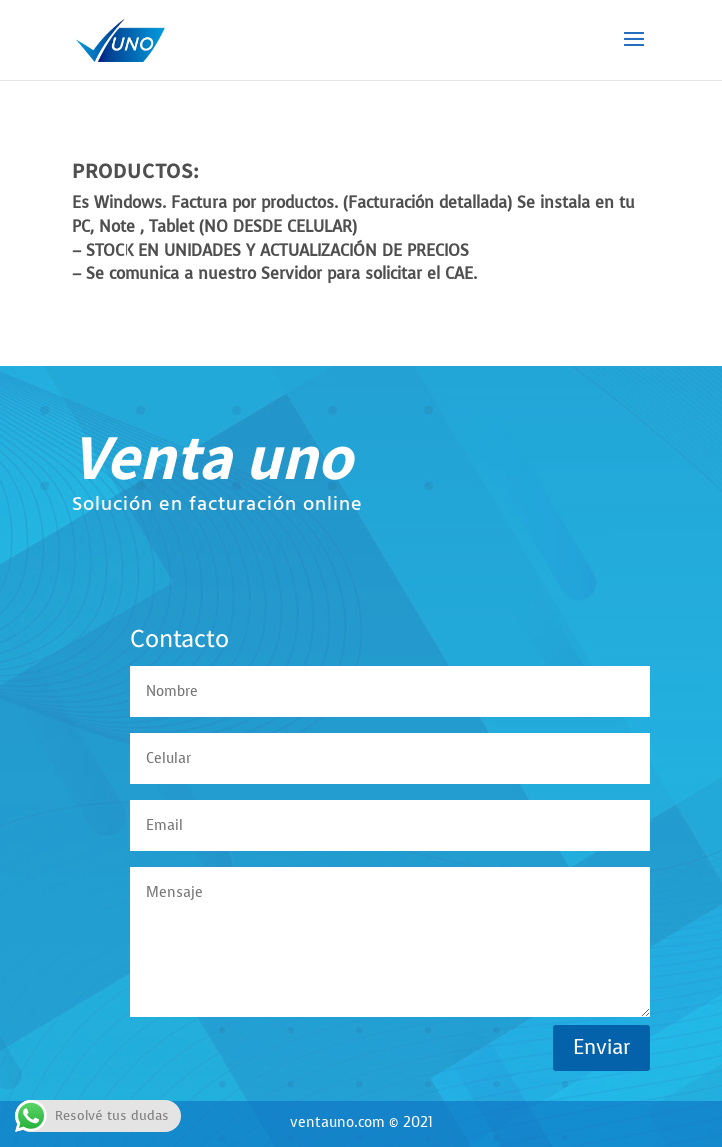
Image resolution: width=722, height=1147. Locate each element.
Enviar (601, 1047)
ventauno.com (337, 1122)
